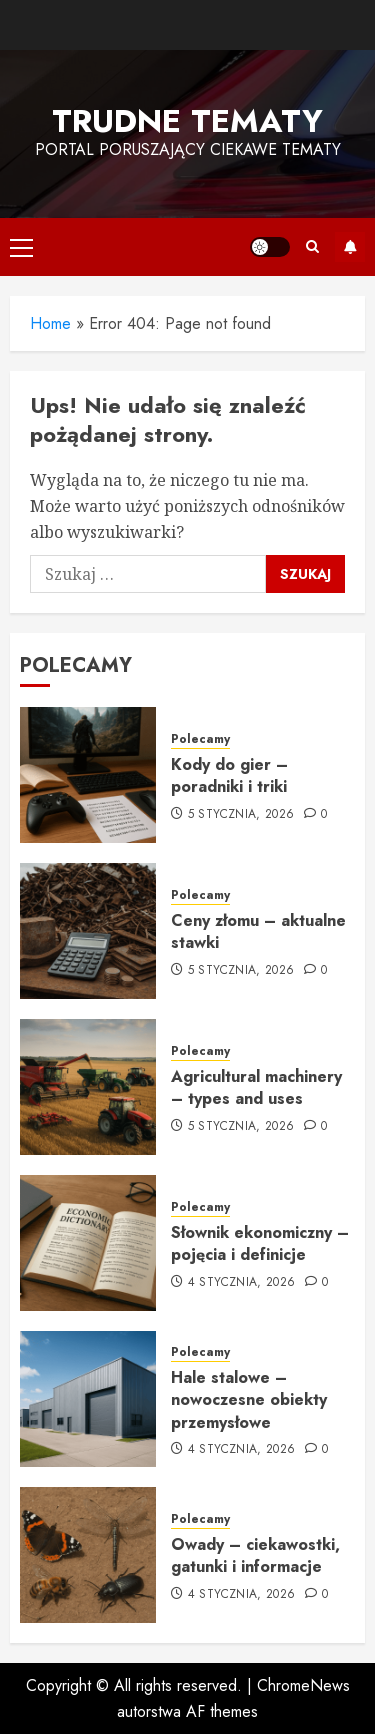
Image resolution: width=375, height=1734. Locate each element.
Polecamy (200, 739)
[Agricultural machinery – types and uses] (88, 1087)
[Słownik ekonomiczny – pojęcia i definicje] (88, 1243)
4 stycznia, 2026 (242, 1283)
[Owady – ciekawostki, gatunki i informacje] (88, 1555)
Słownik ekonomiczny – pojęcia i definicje (260, 1243)
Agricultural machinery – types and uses (256, 1087)
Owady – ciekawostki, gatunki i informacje (255, 1555)
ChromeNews (303, 1685)
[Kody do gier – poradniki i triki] (88, 775)
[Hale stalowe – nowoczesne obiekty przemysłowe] (88, 1399)
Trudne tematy (187, 121)
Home (50, 323)
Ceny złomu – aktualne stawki (258, 931)
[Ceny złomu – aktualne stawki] (88, 931)
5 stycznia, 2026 (241, 815)
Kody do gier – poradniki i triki (229, 775)
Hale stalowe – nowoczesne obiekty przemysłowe (249, 1400)
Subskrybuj (350, 247)
